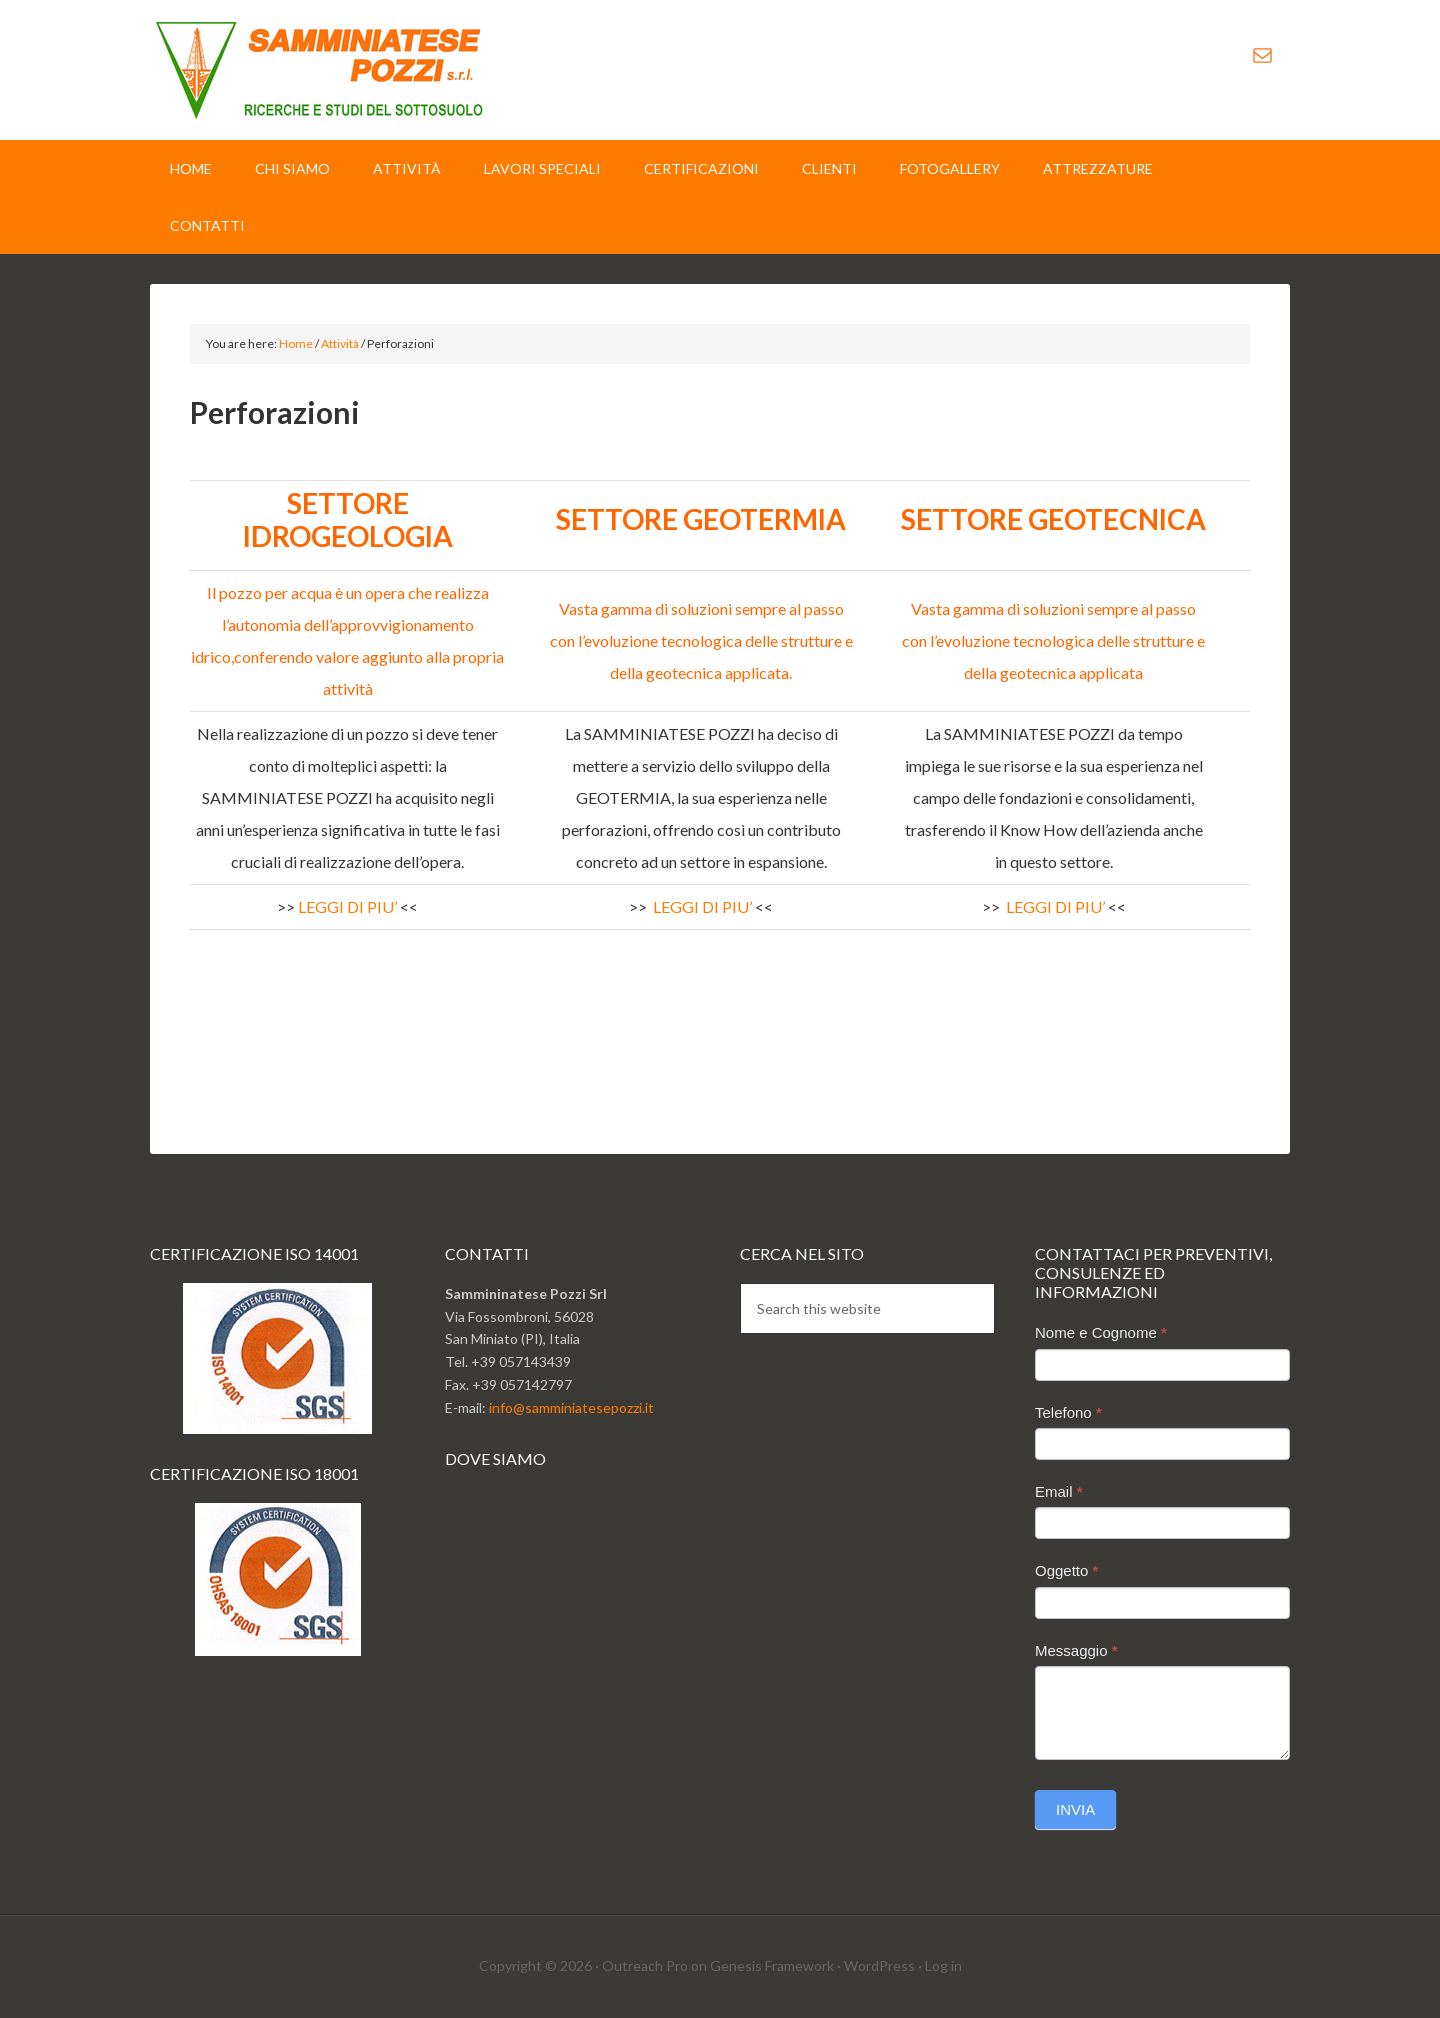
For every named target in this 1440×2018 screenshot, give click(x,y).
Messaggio (1076, 1650)
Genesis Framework (772, 1965)
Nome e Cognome (1101, 1332)
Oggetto (1066, 1570)
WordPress (879, 1965)
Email (1059, 1491)
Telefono (1068, 1412)
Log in (943, 1965)
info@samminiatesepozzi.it (571, 1407)
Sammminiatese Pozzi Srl (320, 70)
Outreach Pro (645, 1965)
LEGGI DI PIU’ (347, 906)
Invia (1075, 1809)
